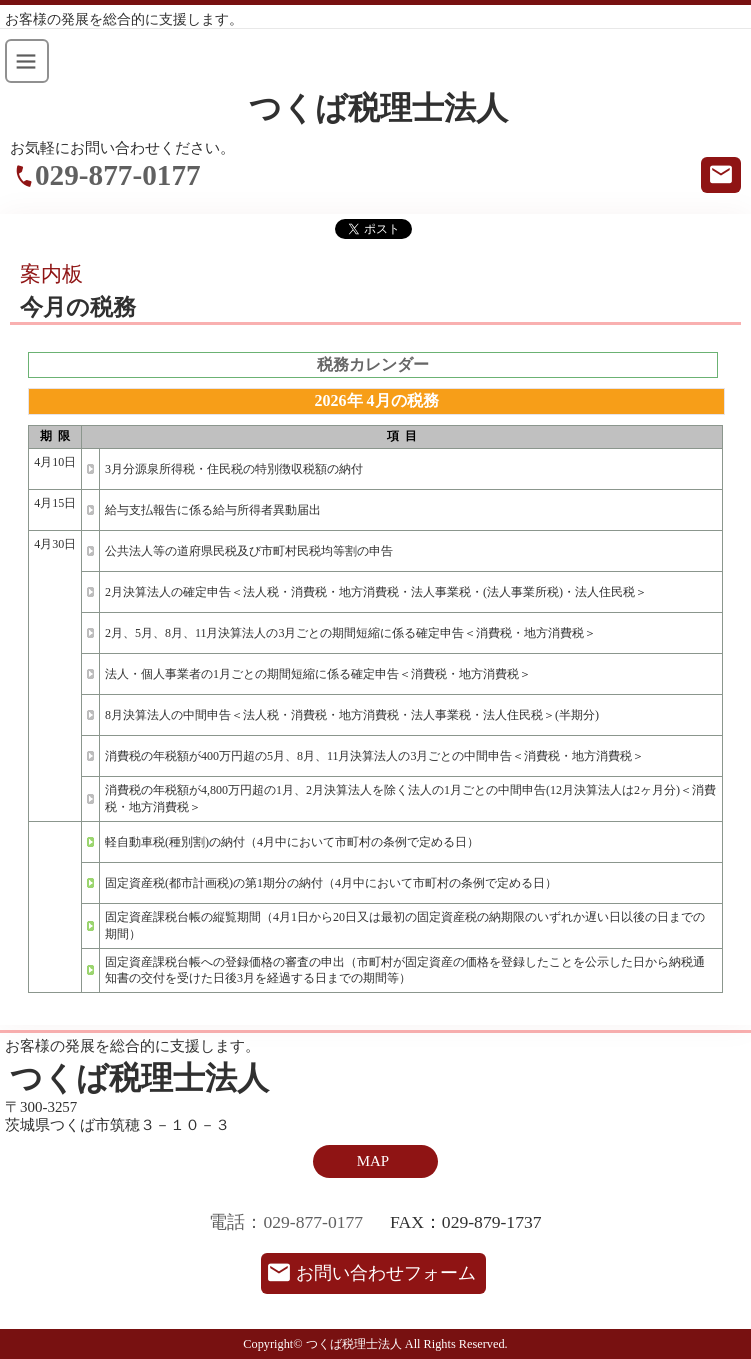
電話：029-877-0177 (286, 1222)
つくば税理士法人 (378, 108)
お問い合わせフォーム (386, 1273)
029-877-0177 (118, 175)
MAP (373, 1161)
